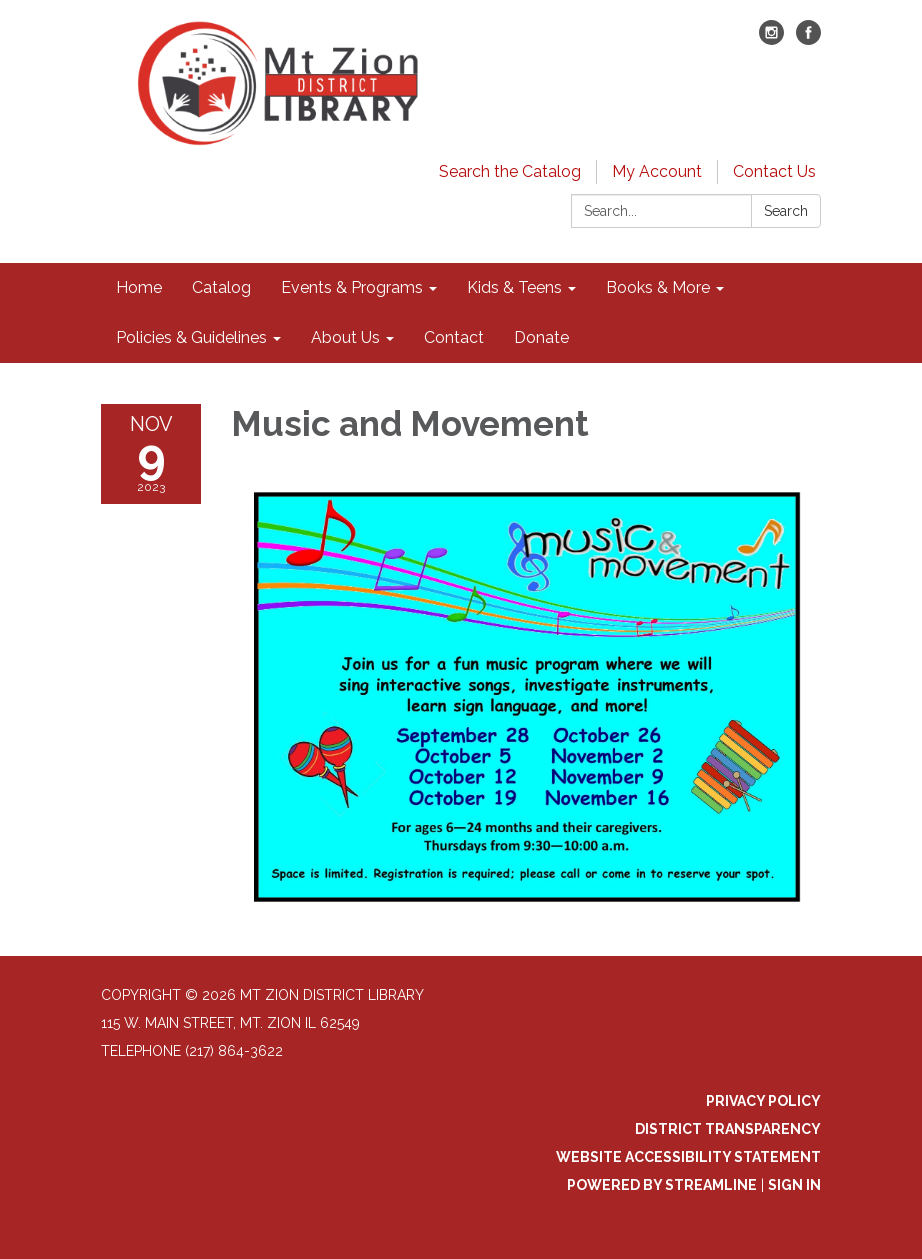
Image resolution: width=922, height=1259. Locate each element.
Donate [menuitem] (541, 337)
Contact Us (774, 171)
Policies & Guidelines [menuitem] (191, 337)
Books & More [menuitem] (658, 287)
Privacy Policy (763, 1101)
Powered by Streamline (662, 1185)
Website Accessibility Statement (688, 1157)
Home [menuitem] (139, 287)
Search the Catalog (510, 171)
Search (786, 211)
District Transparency (728, 1129)
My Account (657, 171)
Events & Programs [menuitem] (352, 287)
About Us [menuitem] (345, 337)
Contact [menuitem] (454, 337)
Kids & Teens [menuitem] (514, 287)
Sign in (794, 1185)
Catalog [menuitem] (221, 287)
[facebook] (808, 39)
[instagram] (771, 39)
